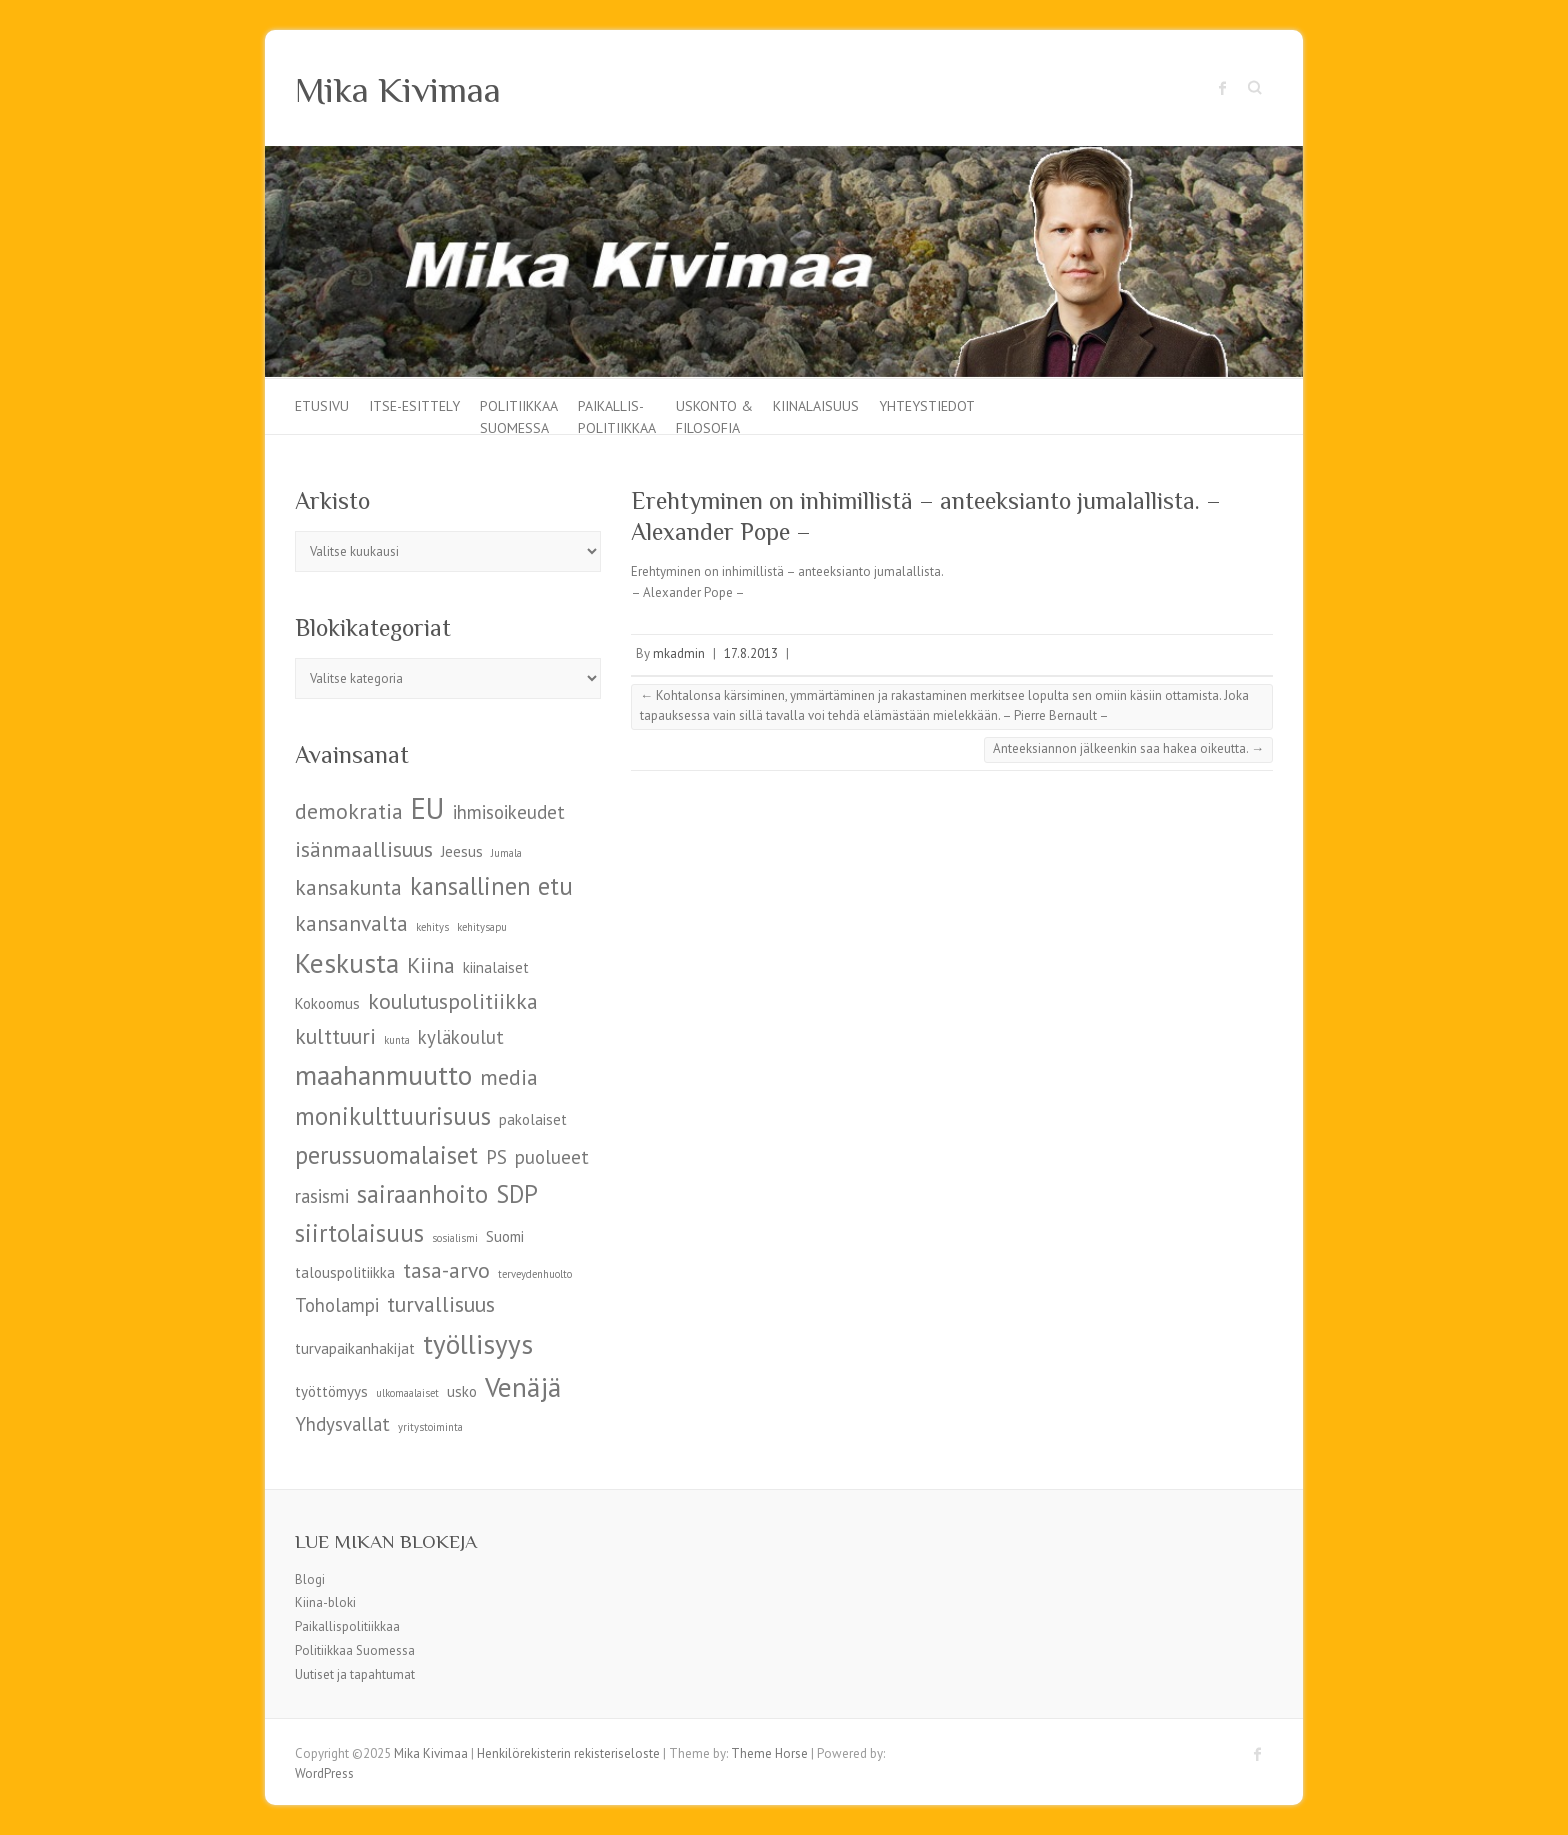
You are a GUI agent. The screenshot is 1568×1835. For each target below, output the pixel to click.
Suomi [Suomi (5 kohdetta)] (505, 1236)
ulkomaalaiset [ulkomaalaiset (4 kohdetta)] (407, 1393)
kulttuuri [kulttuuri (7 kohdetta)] (335, 1036)
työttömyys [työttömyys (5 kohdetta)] (331, 1391)
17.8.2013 (751, 653)
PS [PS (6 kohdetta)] (496, 1157)
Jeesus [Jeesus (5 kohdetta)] (462, 851)
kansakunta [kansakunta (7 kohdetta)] (348, 887)
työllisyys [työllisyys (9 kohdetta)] (478, 1343)
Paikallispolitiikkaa (347, 1626)
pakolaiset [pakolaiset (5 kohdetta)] (533, 1119)
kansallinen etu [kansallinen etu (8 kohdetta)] (491, 886)
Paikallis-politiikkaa (617, 415)
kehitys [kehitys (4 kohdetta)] (432, 927)
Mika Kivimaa (398, 90)
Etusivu (322, 406)
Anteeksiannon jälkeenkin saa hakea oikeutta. (1128, 748)
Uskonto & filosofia (714, 415)
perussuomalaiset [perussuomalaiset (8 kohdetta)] (386, 1155)
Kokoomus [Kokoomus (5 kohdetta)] (327, 1003)
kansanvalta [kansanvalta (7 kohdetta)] (351, 923)
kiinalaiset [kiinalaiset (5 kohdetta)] (496, 967)
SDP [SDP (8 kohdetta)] (517, 1194)
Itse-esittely (414, 406)
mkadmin (679, 653)
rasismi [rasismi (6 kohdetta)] (322, 1196)
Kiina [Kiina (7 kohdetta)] (431, 965)
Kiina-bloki (325, 1602)
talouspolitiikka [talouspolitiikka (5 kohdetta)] (345, 1272)
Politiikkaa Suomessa (519, 415)
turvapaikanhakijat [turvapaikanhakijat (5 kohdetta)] (355, 1348)
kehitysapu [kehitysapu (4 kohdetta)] (482, 927)
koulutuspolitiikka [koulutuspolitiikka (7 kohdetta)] (453, 1001)
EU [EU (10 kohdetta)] (428, 808)
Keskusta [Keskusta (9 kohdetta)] (347, 962)
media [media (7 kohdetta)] (509, 1077)
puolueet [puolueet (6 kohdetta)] (552, 1157)
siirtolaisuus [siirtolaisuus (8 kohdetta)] (359, 1233)
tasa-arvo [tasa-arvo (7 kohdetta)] (446, 1270)
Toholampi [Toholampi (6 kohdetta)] (337, 1305)
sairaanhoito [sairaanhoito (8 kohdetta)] (422, 1194)
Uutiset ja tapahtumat (355, 1674)
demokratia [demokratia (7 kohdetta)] (349, 811)
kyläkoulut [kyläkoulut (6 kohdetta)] (461, 1037)
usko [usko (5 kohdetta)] (462, 1391)
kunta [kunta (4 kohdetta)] (397, 1040)
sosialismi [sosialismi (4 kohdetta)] (455, 1238)
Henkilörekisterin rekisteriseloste (568, 1753)
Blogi (310, 1579)
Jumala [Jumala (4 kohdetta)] (506, 853)
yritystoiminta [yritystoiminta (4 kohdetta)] (430, 1427)
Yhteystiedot (927, 406)
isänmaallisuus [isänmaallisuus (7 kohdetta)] (364, 849)
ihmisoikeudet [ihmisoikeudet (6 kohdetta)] (509, 812)
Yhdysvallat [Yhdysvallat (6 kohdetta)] (342, 1424)
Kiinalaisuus (816, 406)
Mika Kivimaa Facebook (1223, 88)
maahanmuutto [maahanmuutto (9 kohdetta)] (383, 1074)
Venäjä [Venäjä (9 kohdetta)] (523, 1386)
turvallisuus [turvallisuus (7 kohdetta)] (441, 1304)
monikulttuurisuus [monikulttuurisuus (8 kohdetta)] (393, 1116)
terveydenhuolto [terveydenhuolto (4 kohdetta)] (535, 1274)
